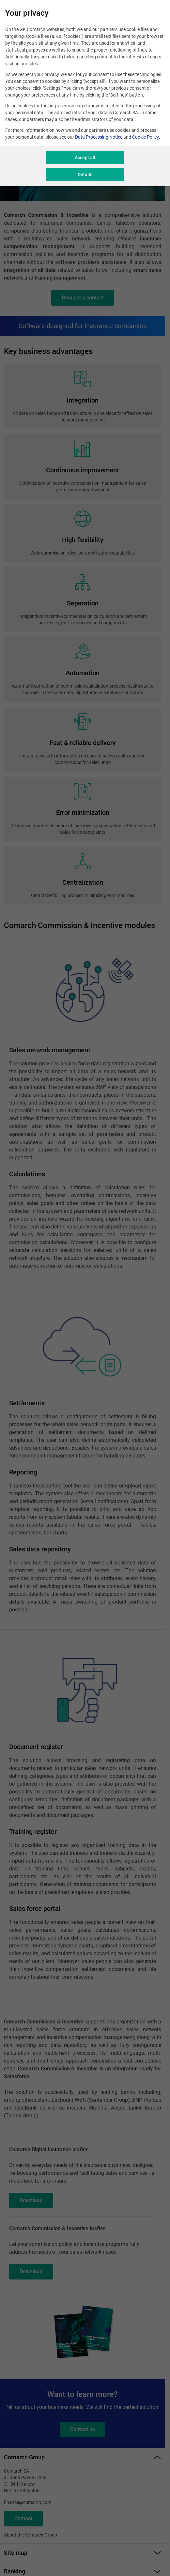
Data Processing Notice (98, 137)
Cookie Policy (145, 137)
